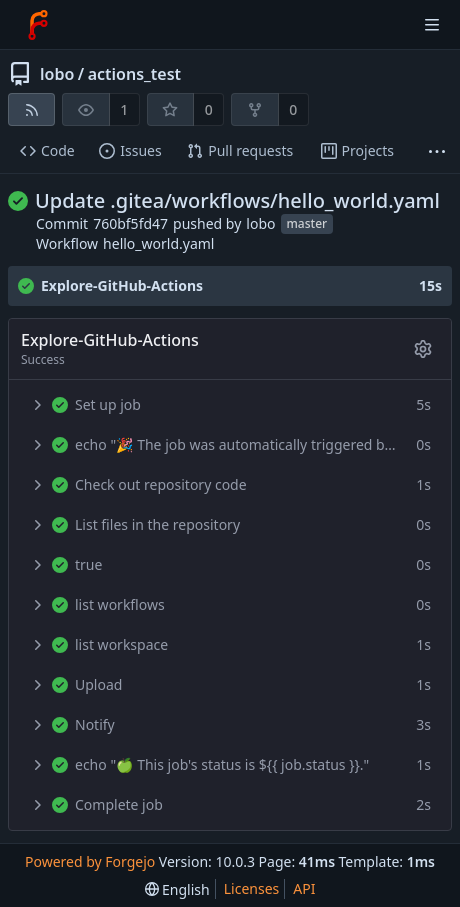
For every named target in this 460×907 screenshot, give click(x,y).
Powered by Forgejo (90, 861)
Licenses (252, 888)
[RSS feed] (31, 109)
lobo (57, 74)
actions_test (134, 74)
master (307, 224)
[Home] (38, 25)
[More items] (437, 151)
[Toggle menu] (432, 25)
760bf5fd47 (130, 223)
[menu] (177, 889)
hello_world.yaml (158, 243)
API (304, 888)
